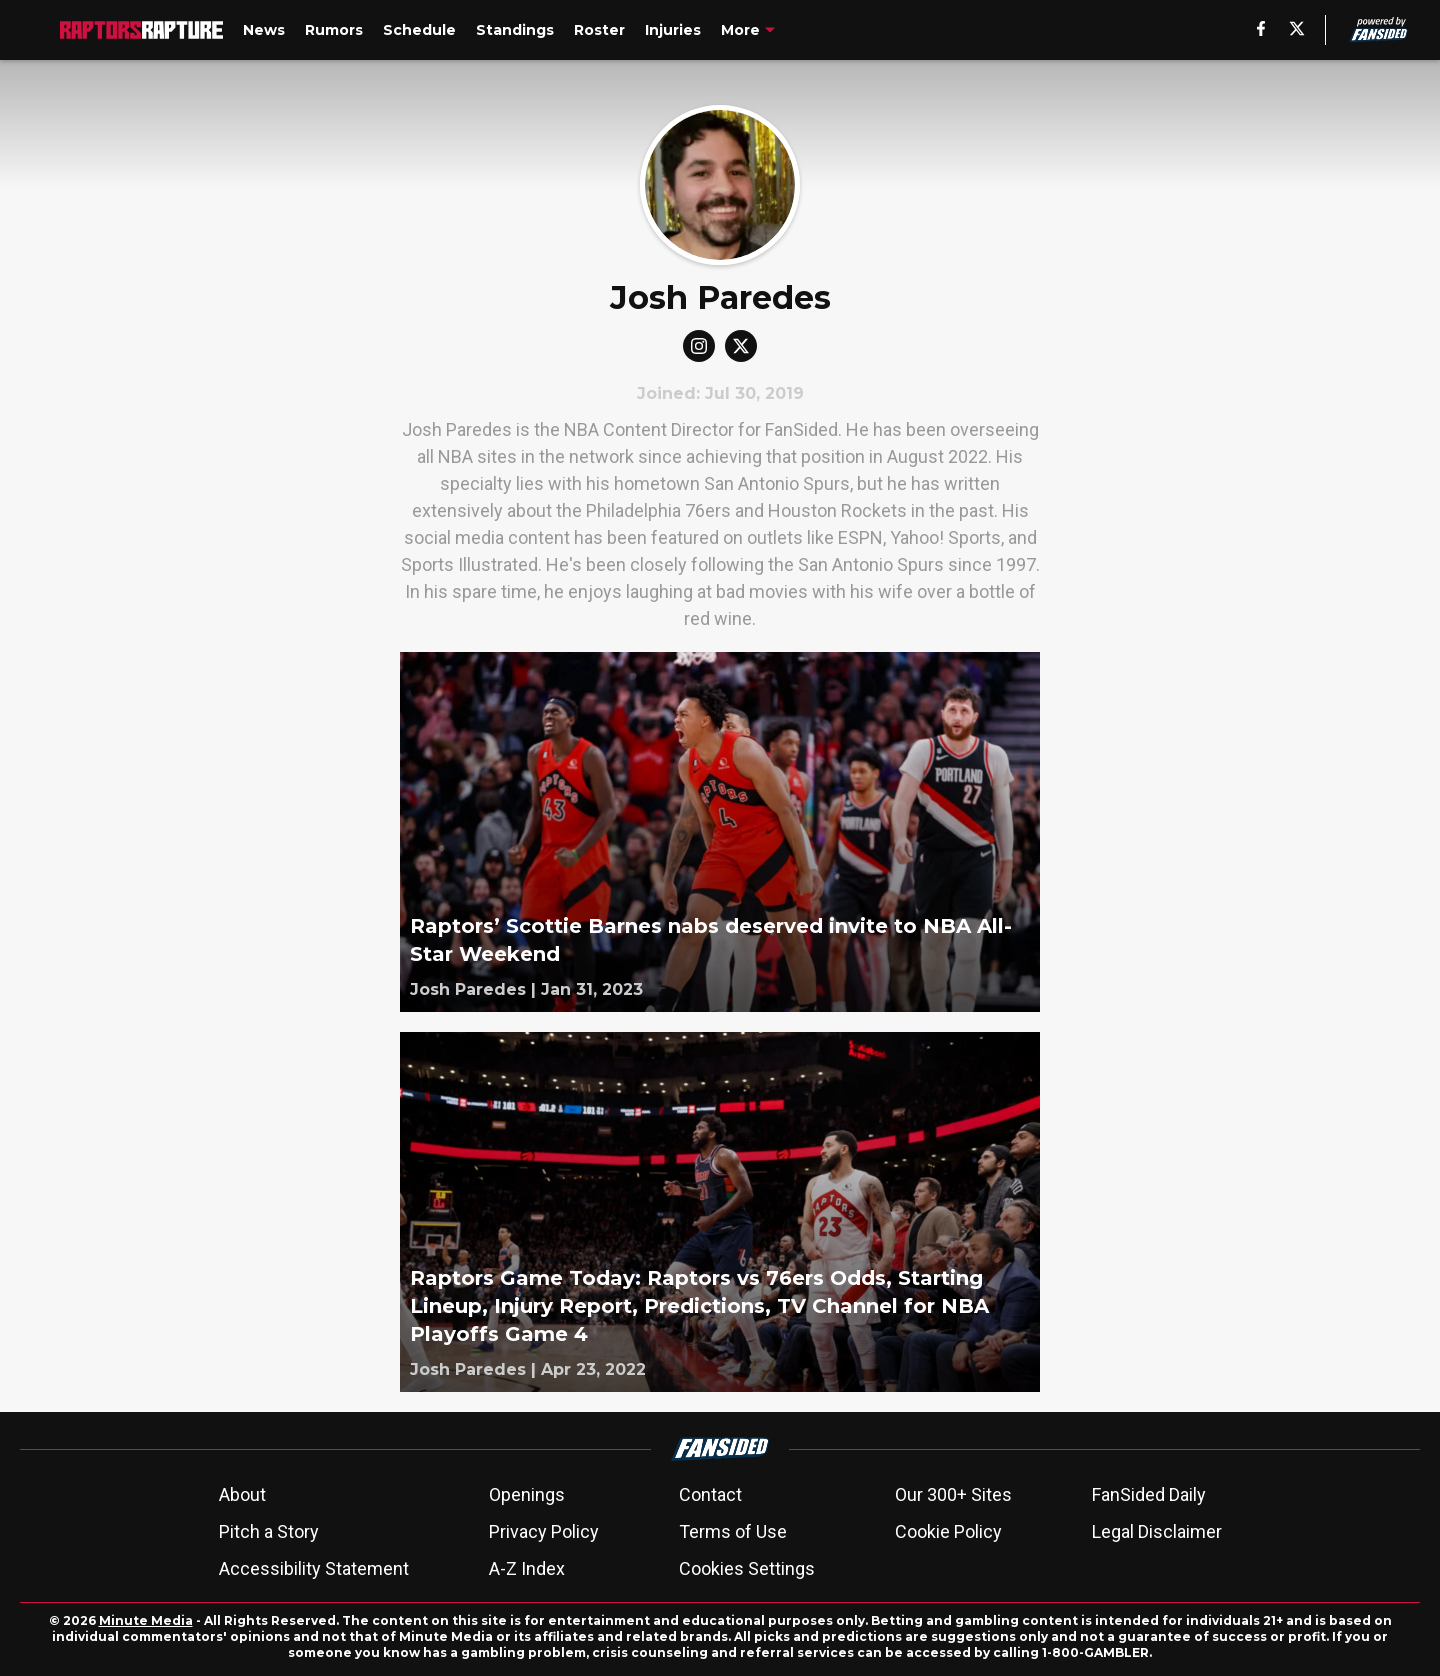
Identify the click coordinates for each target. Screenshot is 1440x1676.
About (242, 1494)
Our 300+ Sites (953, 1494)
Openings (527, 1494)
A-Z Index (527, 1568)
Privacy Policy (544, 1531)
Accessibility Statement (314, 1568)
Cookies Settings (747, 1568)
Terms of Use (733, 1531)
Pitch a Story (269, 1531)
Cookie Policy (948, 1531)
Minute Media (146, 1620)
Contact (710, 1494)
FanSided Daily (1149, 1494)
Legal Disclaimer (1157, 1531)
